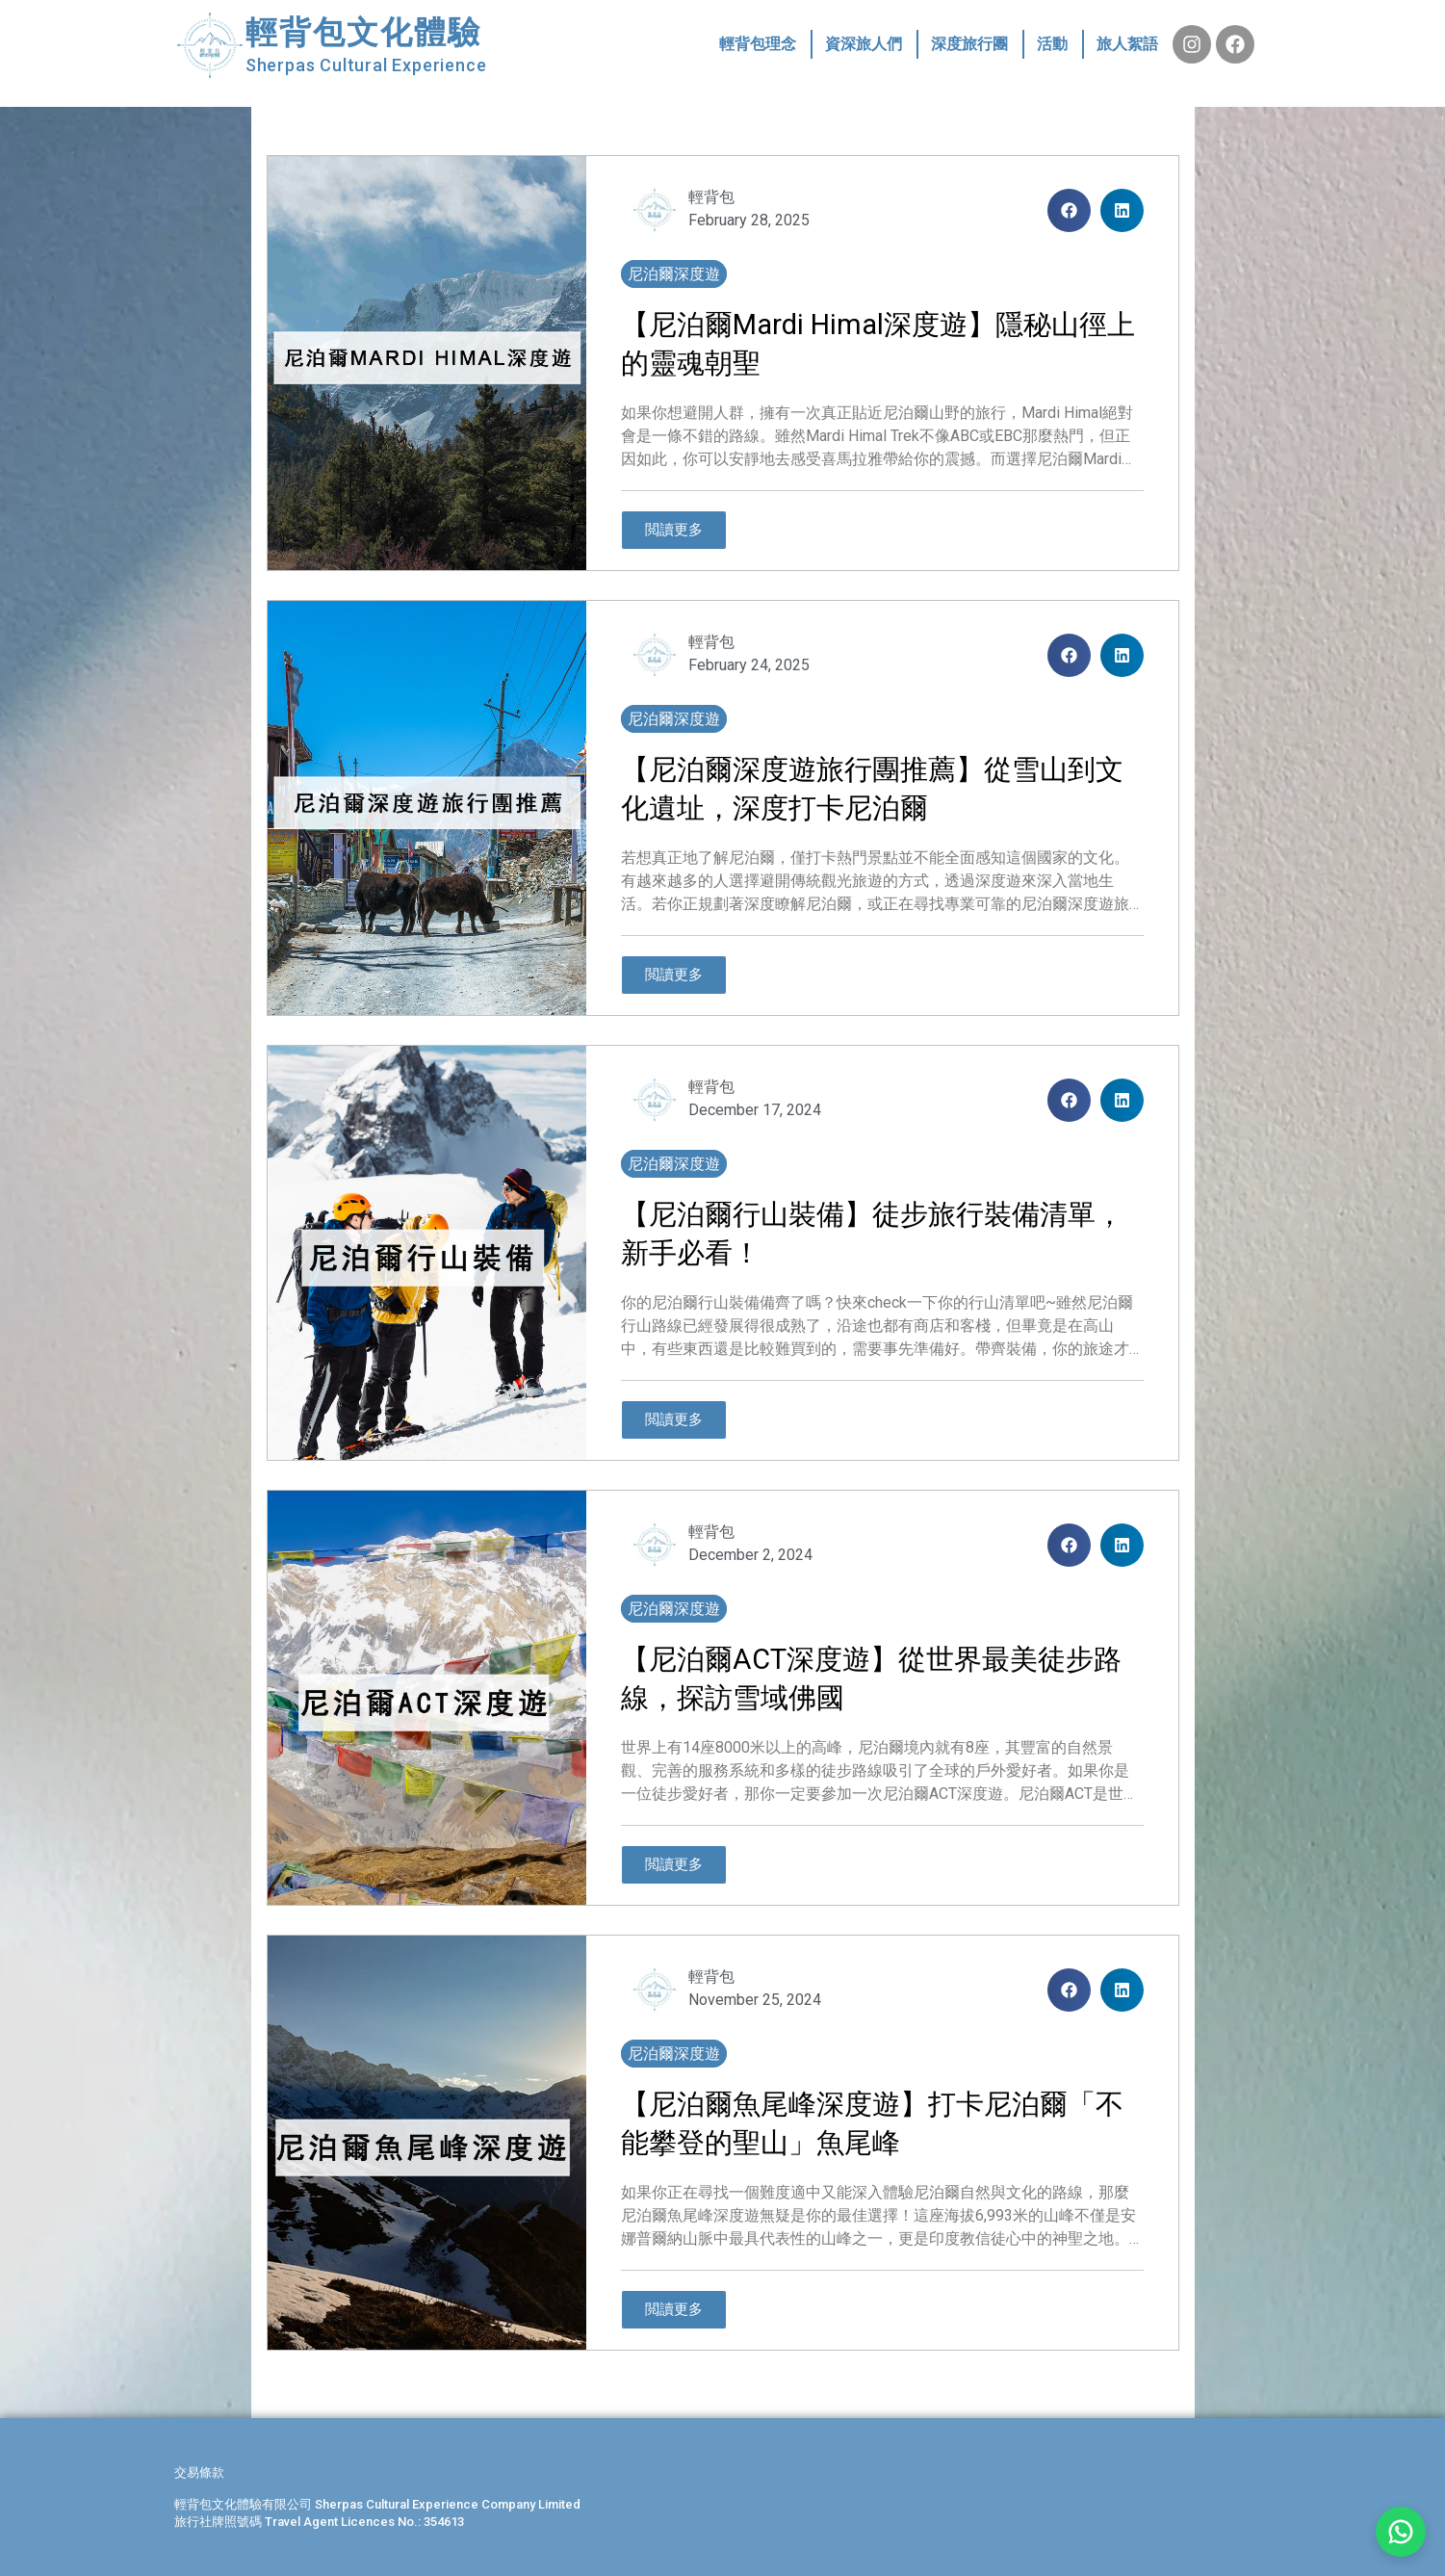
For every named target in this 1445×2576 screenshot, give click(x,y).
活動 (1052, 44)
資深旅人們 (863, 44)
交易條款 (199, 2472)
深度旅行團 (969, 44)
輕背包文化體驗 (363, 32)
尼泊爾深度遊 (674, 274)
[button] (1069, 210)
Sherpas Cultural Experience (366, 65)
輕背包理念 (757, 44)
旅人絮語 (1127, 44)
